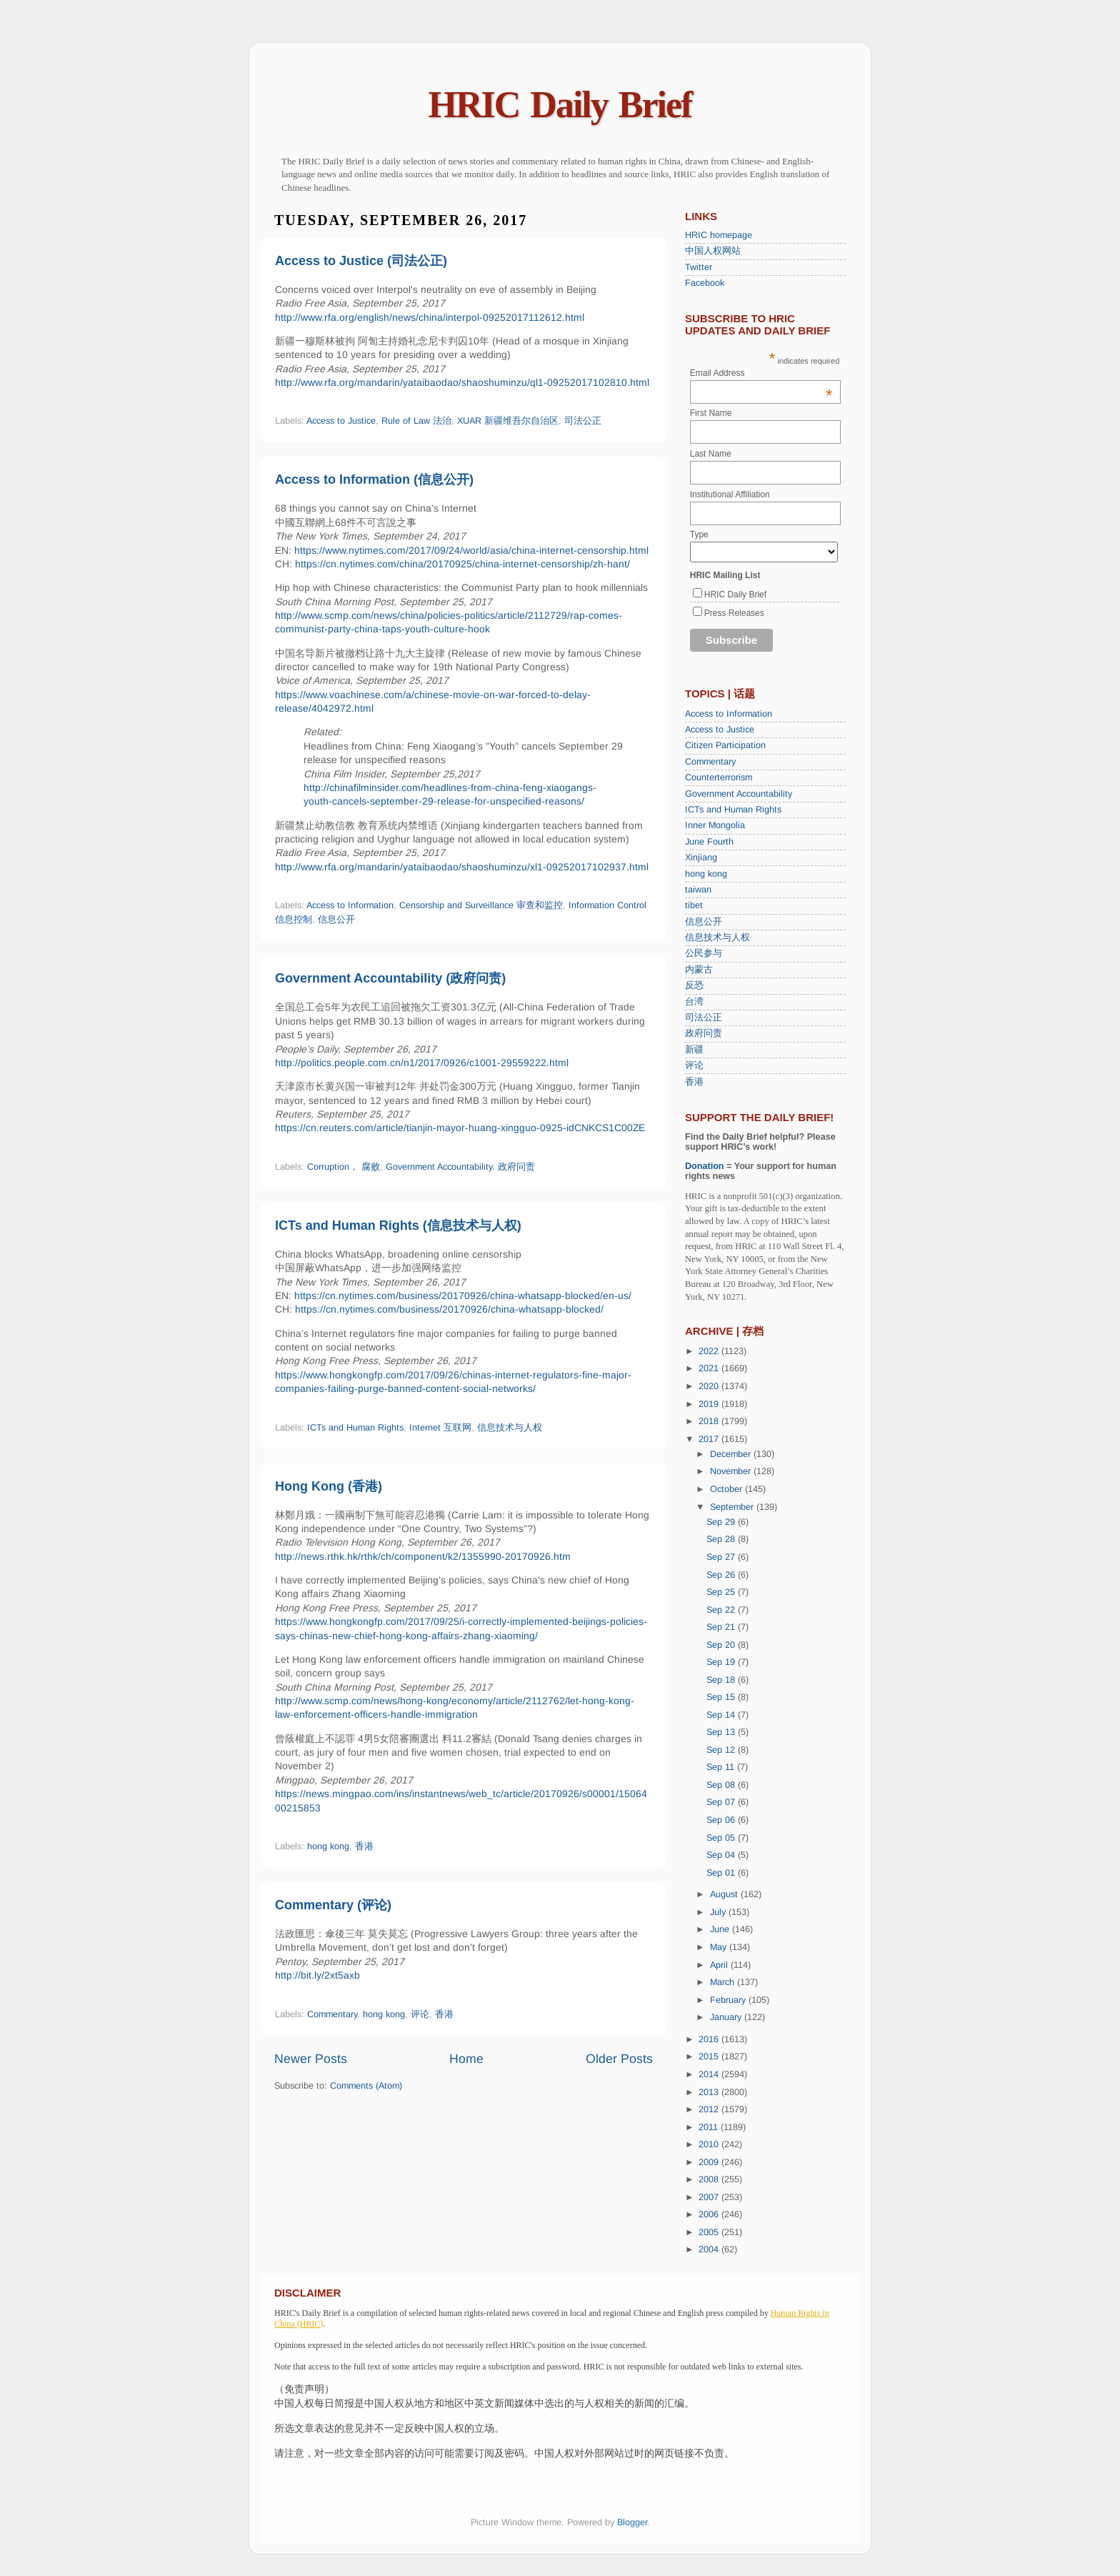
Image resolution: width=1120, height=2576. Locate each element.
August (725, 1894)
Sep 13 (722, 1732)
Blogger (632, 2522)
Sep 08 (722, 1785)
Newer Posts (310, 2059)
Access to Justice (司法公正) (361, 261)
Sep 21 (722, 1627)
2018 (710, 1421)
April (720, 1965)
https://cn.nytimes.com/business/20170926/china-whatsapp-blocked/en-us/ (462, 1295)
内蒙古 (699, 970)
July (719, 1912)
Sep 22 (722, 1610)
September (733, 1507)
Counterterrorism (718, 777)
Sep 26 (722, 1575)
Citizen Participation (725, 745)
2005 (710, 2232)
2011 (710, 2127)
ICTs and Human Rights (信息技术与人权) (398, 1225)
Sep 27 (722, 1557)
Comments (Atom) (366, 2086)
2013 (710, 2092)
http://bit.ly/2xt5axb (317, 1975)
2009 (710, 2162)
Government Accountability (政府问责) (390, 978)
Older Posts (619, 2059)
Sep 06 (722, 1820)
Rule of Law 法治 (416, 421)
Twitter (698, 267)
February (729, 2000)
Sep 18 (722, 1680)
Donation (704, 1166)
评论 (420, 2014)
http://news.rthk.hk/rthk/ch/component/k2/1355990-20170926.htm (423, 1556)
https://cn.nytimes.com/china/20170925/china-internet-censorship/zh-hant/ (462, 564)
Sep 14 (722, 1715)
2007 (710, 2197)
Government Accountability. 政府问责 (460, 1167)
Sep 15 (722, 1697)
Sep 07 (722, 1802)
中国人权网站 (713, 251)
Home (466, 2059)
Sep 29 (722, 1522)
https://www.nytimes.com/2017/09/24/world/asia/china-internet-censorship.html (471, 550)
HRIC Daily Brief (560, 104)
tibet (694, 905)
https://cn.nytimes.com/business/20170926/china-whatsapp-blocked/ (449, 1309)
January (727, 2017)
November (732, 1471)
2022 (710, 1351)
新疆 (694, 1050)
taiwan (698, 890)
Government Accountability (738, 794)
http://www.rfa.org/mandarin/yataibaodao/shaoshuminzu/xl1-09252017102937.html (462, 866)
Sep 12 (722, 1750)
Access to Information (350, 905)
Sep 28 (722, 1539)
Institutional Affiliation (730, 494)
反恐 (694, 985)
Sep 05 (722, 1838)
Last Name (710, 454)
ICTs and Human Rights (355, 1428)
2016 (710, 2039)
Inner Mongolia (715, 825)
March (723, 1982)
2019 (710, 1404)
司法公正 (582, 421)
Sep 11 (721, 1767)
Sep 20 (722, 1645)
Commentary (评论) (333, 1905)
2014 (710, 2074)
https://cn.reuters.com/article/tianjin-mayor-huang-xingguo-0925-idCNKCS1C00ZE (460, 1127)
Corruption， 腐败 (343, 1167)
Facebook (704, 283)
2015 (710, 2057)
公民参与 (703, 953)
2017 (710, 1439)
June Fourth (709, 842)
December (732, 1454)
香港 (364, 1846)
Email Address (761, 373)
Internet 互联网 (440, 1428)
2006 (710, 2214)
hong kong (328, 1846)
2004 (710, 2249)
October (727, 1489)
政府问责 (703, 1033)
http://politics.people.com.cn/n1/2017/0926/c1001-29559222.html (422, 1062)
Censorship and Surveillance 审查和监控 (481, 905)
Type (699, 534)
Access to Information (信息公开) (374, 479)
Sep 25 (722, 1592)
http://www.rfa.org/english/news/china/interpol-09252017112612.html (429, 317)
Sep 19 (722, 1662)
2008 (710, 2179)
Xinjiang (701, 857)
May (719, 1947)
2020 (710, 1386)
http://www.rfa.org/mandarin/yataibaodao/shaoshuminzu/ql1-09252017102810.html (462, 382)
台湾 (694, 1002)
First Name (711, 413)
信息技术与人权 (509, 1428)
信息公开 (336, 920)
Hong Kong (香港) (328, 1486)
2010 (710, 2144)
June (721, 1929)
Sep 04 (722, 1855)
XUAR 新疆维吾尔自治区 (508, 421)
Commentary (332, 2014)
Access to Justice (341, 421)
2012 (710, 2109)
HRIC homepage (718, 235)
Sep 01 (722, 1873)
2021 (710, 1368)
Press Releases (734, 613)
